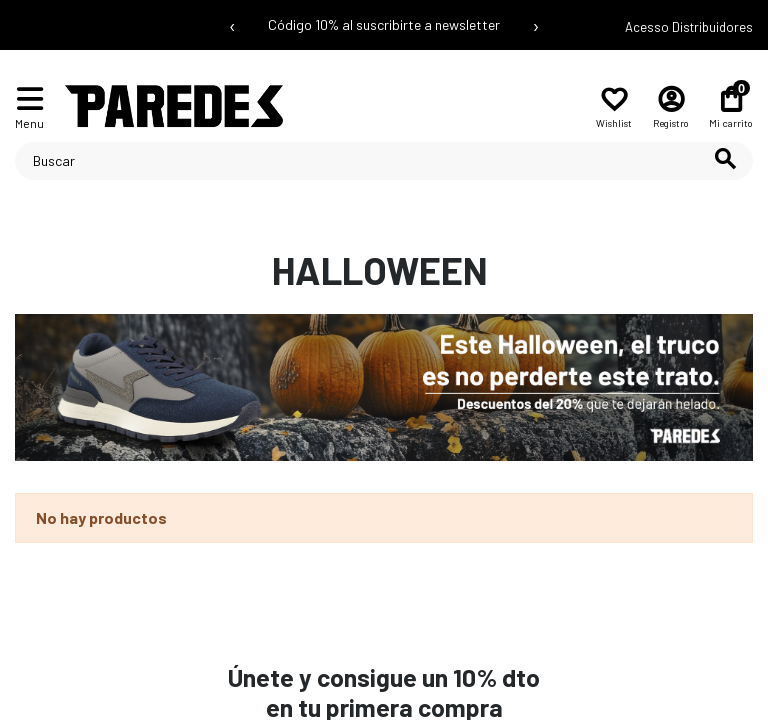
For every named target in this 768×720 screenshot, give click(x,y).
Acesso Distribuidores (689, 27)
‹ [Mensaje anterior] (232, 25)
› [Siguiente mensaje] (536, 25)
